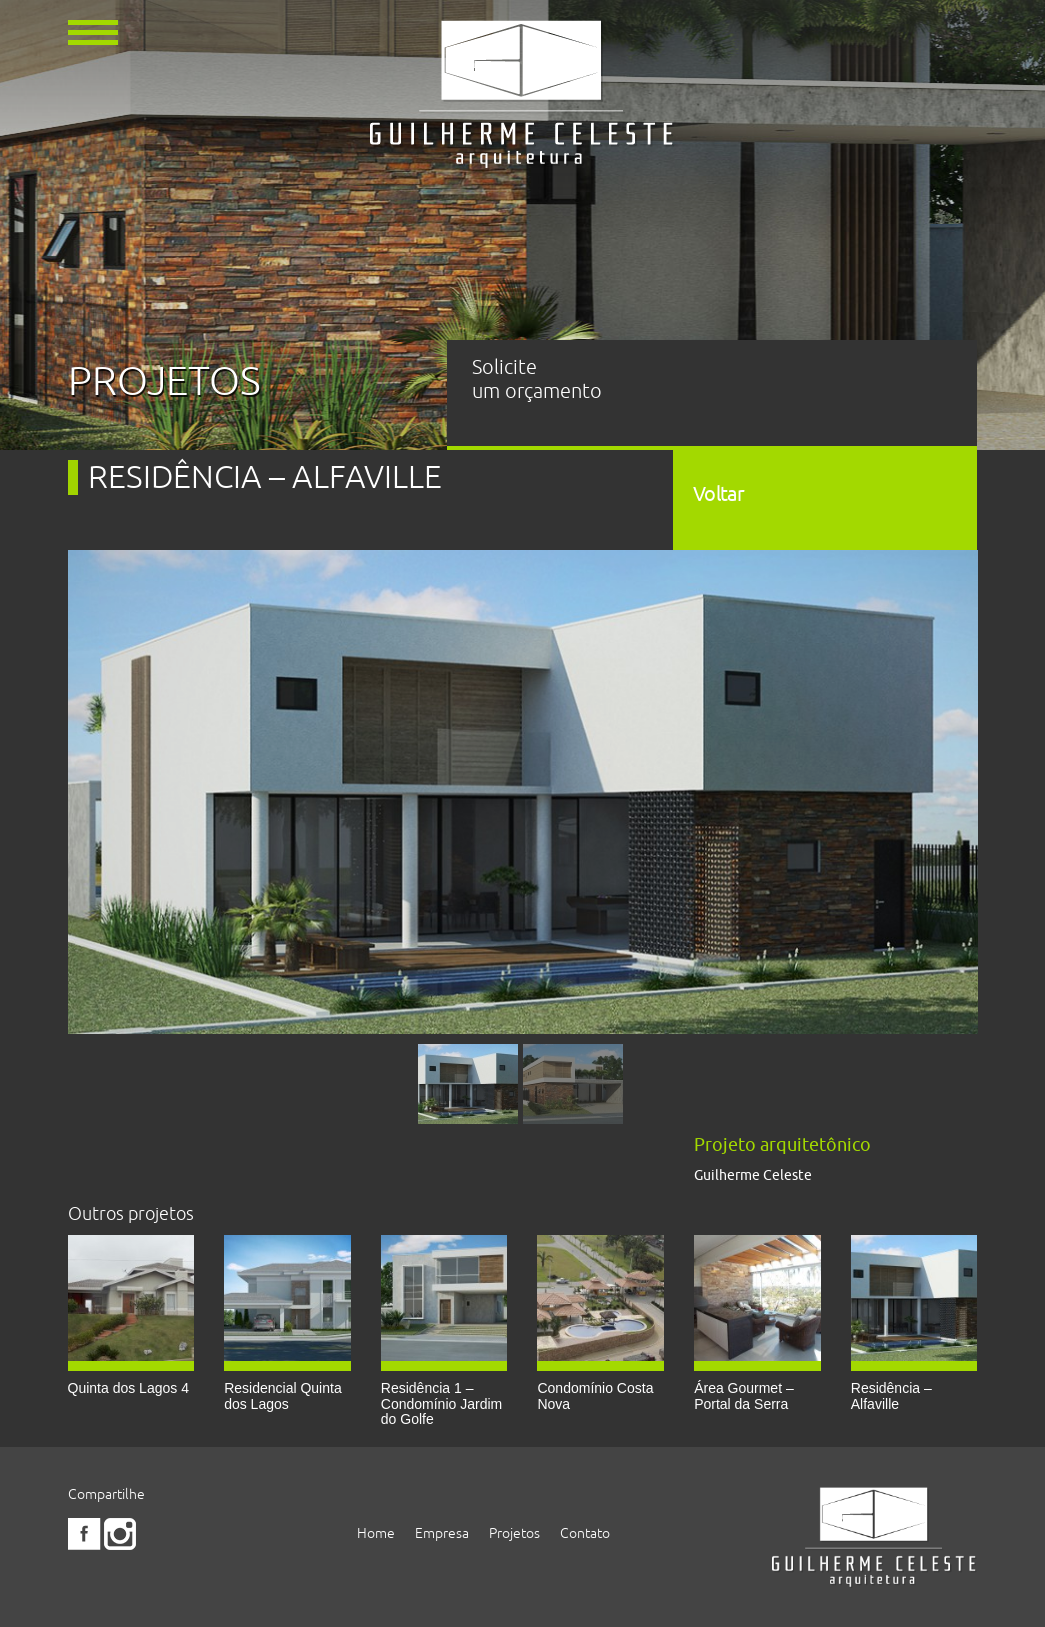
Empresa (442, 1533)
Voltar (718, 493)
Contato (585, 1533)
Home (376, 1533)
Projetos (514, 1533)
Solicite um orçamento (537, 379)
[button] (93, 31)
